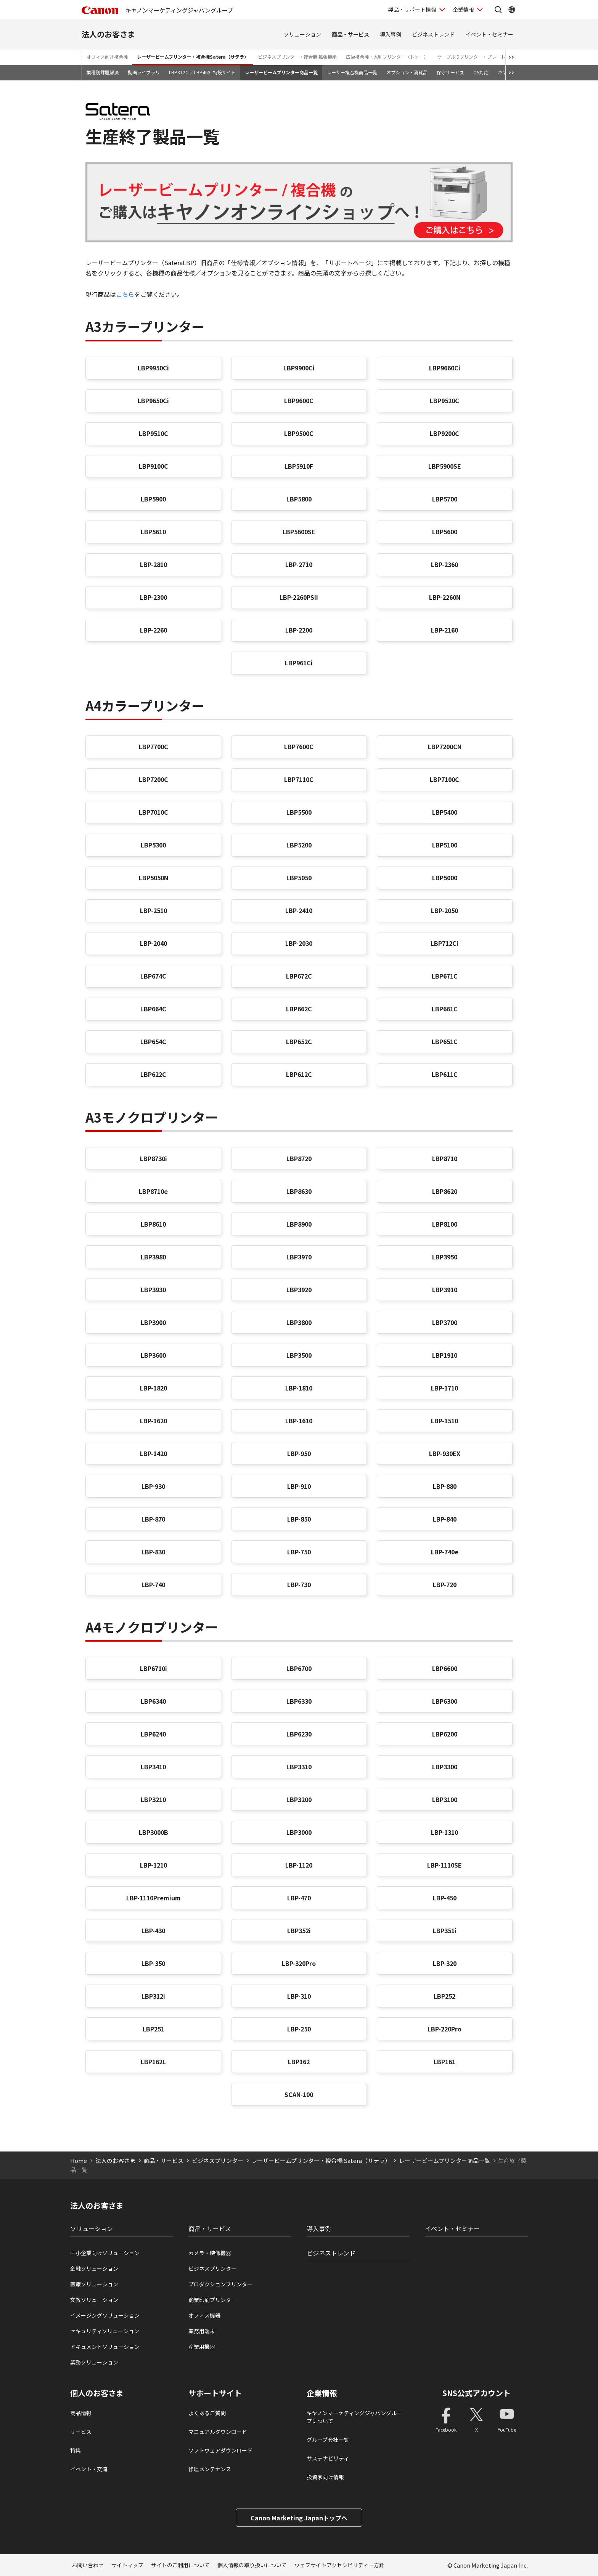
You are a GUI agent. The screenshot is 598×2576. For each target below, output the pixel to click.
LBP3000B (153, 1832)
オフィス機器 (204, 2315)
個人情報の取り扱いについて (252, 2565)
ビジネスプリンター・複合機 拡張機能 (297, 56)
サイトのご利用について (180, 2565)
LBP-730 (299, 1584)
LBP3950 (444, 1256)
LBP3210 (153, 1799)
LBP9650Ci (153, 400)
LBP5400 (444, 812)
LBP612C (299, 1074)
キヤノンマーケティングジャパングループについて (354, 2417)
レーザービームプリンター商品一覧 (281, 72)
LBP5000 (444, 877)
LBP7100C (444, 779)
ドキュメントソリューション (105, 2346)
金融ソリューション (94, 2268)
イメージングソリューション (105, 2315)
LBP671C (445, 975)
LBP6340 (153, 1701)
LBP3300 (444, 1766)
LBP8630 (299, 1191)
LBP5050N (153, 877)
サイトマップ (127, 2565)
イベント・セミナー (489, 34)
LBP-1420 (153, 1453)
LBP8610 (153, 1224)
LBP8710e (153, 1191)
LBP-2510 (153, 910)
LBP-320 (445, 1963)
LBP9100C (153, 466)
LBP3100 (444, 1799)
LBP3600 (153, 1355)
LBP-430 (153, 1930)
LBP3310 (299, 1766)
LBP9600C (298, 400)
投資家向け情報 (325, 2477)
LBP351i (445, 1930)
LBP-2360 (444, 564)
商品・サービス (350, 34)
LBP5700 (444, 498)
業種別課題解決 (103, 72)
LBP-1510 (444, 1420)
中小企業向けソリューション (105, 2253)
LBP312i (153, 1996)
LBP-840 (445, 1518)
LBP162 (299, 2061)
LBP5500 (299, 812)
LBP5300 (153, 844)
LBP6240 (153, 1733)
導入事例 (390, 34)
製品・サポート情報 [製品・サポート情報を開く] (412, 9)
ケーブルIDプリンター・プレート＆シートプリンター (492, 56)
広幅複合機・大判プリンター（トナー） (387, 56)
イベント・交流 (89, 2469)
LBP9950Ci (153, 367)
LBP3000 (299, 1832)
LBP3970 (299, 1256)
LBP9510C (153, 433)
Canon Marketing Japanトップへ (299, 2517)
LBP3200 (299, 1799)
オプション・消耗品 (407, 72)
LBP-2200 (298, 629)
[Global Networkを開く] (511, 9)
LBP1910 (444, 1355)
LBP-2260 (153, 629)
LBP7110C (298, 779)
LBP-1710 (444, 1387)
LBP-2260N (444, 597)
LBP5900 (153, 498)
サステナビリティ (328, 2458)
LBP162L (153, 2061)
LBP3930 (153, 1289)
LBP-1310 (444, 1832)
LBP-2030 (298, 943)
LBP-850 (299, 1518)
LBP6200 (444, 1733)
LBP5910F (299, 466)
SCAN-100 (299, 2094)
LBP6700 (299, 1668)
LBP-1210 (153, 1865)
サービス (81, 2431)
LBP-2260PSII (299, 597)
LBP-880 (445, 1486)
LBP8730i (153, 1158)
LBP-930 (153, 1486)
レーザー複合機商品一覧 (352, 72)
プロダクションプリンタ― (220, 2284)
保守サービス (450, 72)
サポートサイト (215, 2393)
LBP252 (444, 1996)
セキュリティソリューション (104, 2331)
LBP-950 (299, 1453)
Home (78, 2160)
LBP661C (445, 1008)
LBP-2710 (298, 564)
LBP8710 (444, 1158)
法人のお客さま (108, 34)
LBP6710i (153, 1668)
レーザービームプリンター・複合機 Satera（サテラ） (321, 2160)
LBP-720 (445, 1584)
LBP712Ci (444, 943)
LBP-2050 (444, 910)
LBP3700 (444, 1322)
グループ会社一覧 (328, 2439)
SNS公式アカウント (476, 2392)
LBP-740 (153, 1584)
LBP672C (299, 975)
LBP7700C (153, 746)
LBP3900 (153, 1322)
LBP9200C (444, 433)
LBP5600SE (299, 531)
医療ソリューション (94, 2284)
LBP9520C (444, 400)
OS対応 (481, 72)
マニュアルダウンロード (217, 2431)
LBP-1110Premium (153, 1897)
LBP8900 (299, 1224)
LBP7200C (153, 779)
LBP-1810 (298, 1387)
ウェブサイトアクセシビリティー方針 (339, 2565)
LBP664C (153, 1008)
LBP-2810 (153, 564)
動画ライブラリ (144, 72)
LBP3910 (444, 1289)
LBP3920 (299, 1289)
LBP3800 (299, 1322)
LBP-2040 (153, 943)
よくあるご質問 (207, 2413)
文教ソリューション (94, 2300)
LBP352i (299, 1930)
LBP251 (153, 2028)
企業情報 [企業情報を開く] (463, 9)
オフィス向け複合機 (107, 56)
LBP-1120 (298, 1865)
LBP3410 (153, 1766)
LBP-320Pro (299, 1963)
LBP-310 (299, 1996)
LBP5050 (299, 877)
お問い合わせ (88, 2565)
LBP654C (153, 1041)
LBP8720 (299, 1158)
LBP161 (444, 2061)
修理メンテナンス (209, 2469)
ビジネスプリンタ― (212, 2268)
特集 (75, 2450)
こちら (125, 294)
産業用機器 (201, 2346)
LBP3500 (299, 1355)
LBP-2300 (153, 597)
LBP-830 (153, 1551)
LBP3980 (153, 1256)
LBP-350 (153, 1963)
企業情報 (322, 2393)
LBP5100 (444, 844)
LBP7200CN (444, 746)
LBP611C (445, 1074)
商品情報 (81, 2413)
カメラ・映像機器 (209, 2253)
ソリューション (302, 34)
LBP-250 (299, 2028)
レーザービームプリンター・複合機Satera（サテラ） (193, 56)
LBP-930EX (444, 1453)
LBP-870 (153, 1518)
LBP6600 (444, 1668)
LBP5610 (153, 531)
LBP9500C (298, 433)
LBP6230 (299, 1733)
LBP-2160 (444, 629)
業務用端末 (201, 2331)
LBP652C (299, 1041)
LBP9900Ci (299, 367)
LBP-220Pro (444, 2028)
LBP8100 (444, 1224)
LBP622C (153, 1074)
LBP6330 (299, 1701)
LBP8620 (444, 1191)
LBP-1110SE (444, 1865)
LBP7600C (298, 746)
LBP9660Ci (444, 367)
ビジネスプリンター (217, 2160)
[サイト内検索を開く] (498, 9)
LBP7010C (153, 812)
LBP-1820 (153, 1387)
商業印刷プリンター (212, 2300)
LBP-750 (299, 1551)
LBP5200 (299, 844)
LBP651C (445, 1041)
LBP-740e (444, 1551)
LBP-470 (299, 1897)
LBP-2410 (298, 910)
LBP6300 (444, 1701)
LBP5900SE (444, 466)
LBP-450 (445, 1897)
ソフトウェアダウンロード (220, 2450)
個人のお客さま (97, 2393)
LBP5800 (299, 498)
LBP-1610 (298, 1420)
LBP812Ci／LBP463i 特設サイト (202, 72)
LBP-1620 (153, 1420)
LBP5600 (444, 531)
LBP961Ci (299, 662)
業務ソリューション (94, 2362)
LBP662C (299, 1008)
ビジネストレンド (433, 34)
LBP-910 (299, 1486)
